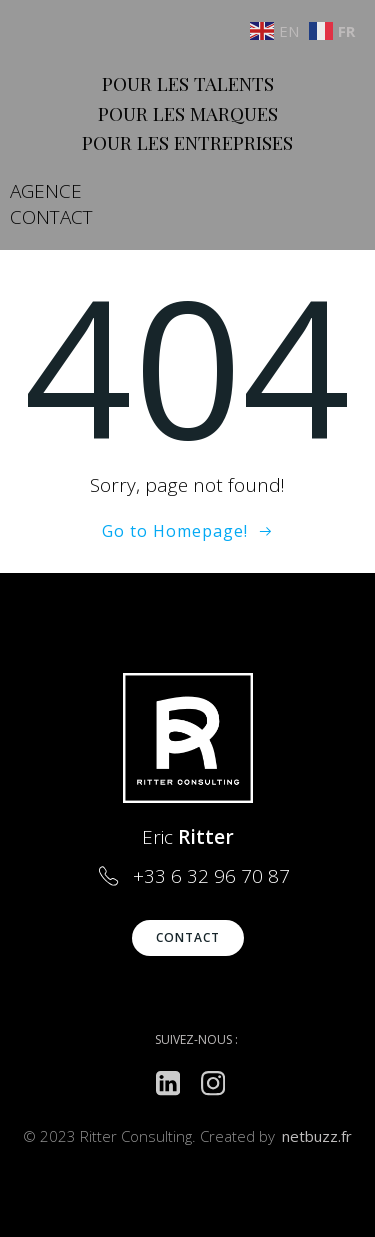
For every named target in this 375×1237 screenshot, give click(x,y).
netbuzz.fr (317, 1136)
